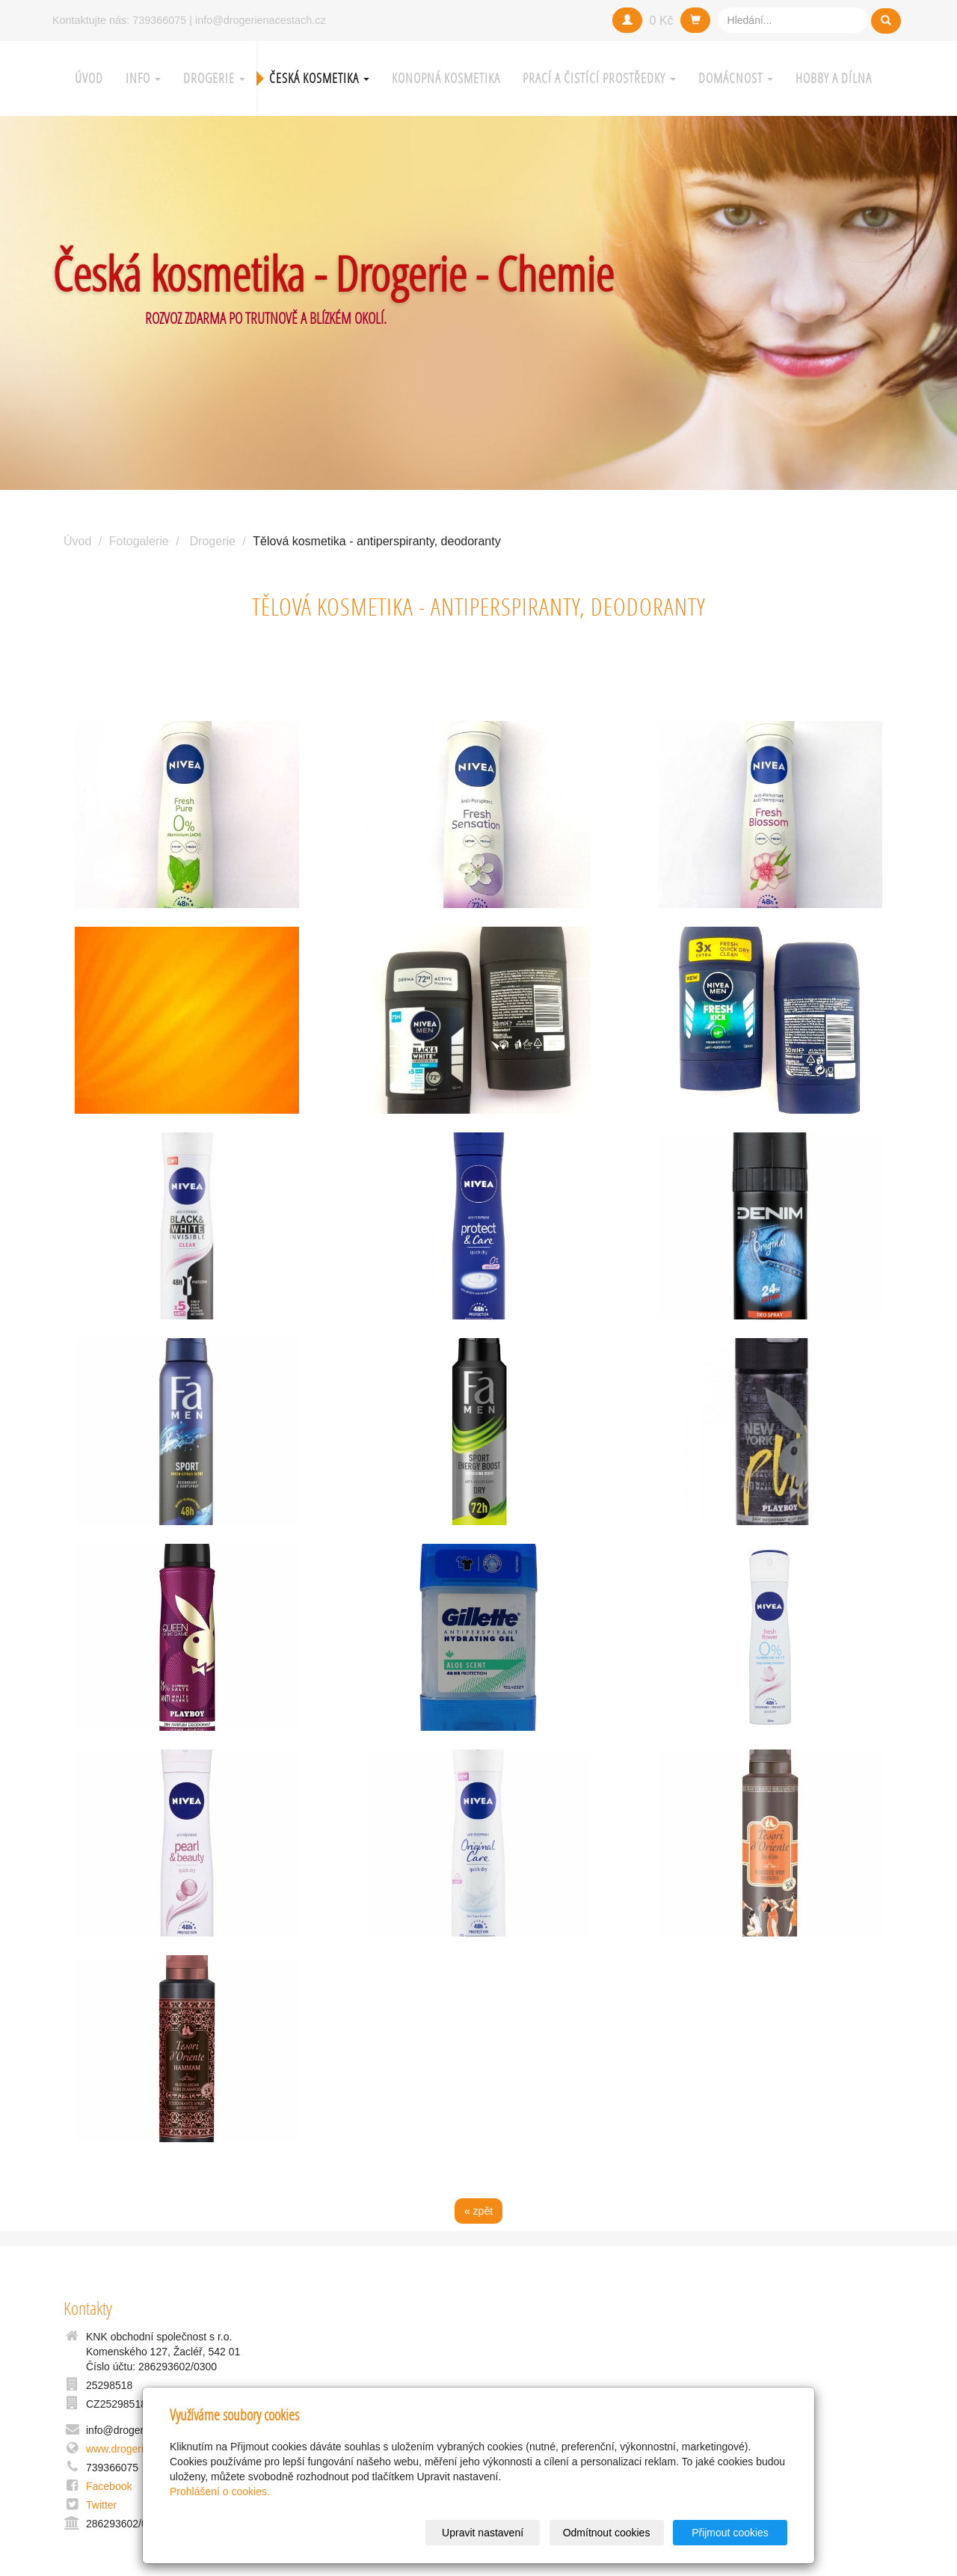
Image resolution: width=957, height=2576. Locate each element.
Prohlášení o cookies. (220, 2491)
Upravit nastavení (482, 2533)
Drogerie (214, 78)
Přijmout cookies (730, 2533)
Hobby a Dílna (834, 78)
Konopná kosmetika (446, 78)
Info (143, 78)
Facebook (109, 2486)
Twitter (101, 2505)
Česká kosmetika (319, 78)
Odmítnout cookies (606, 2533)
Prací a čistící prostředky (599, 78)
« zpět (478, 2211)
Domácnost (735, 78)
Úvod (89, 78)
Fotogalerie (139, 541)
